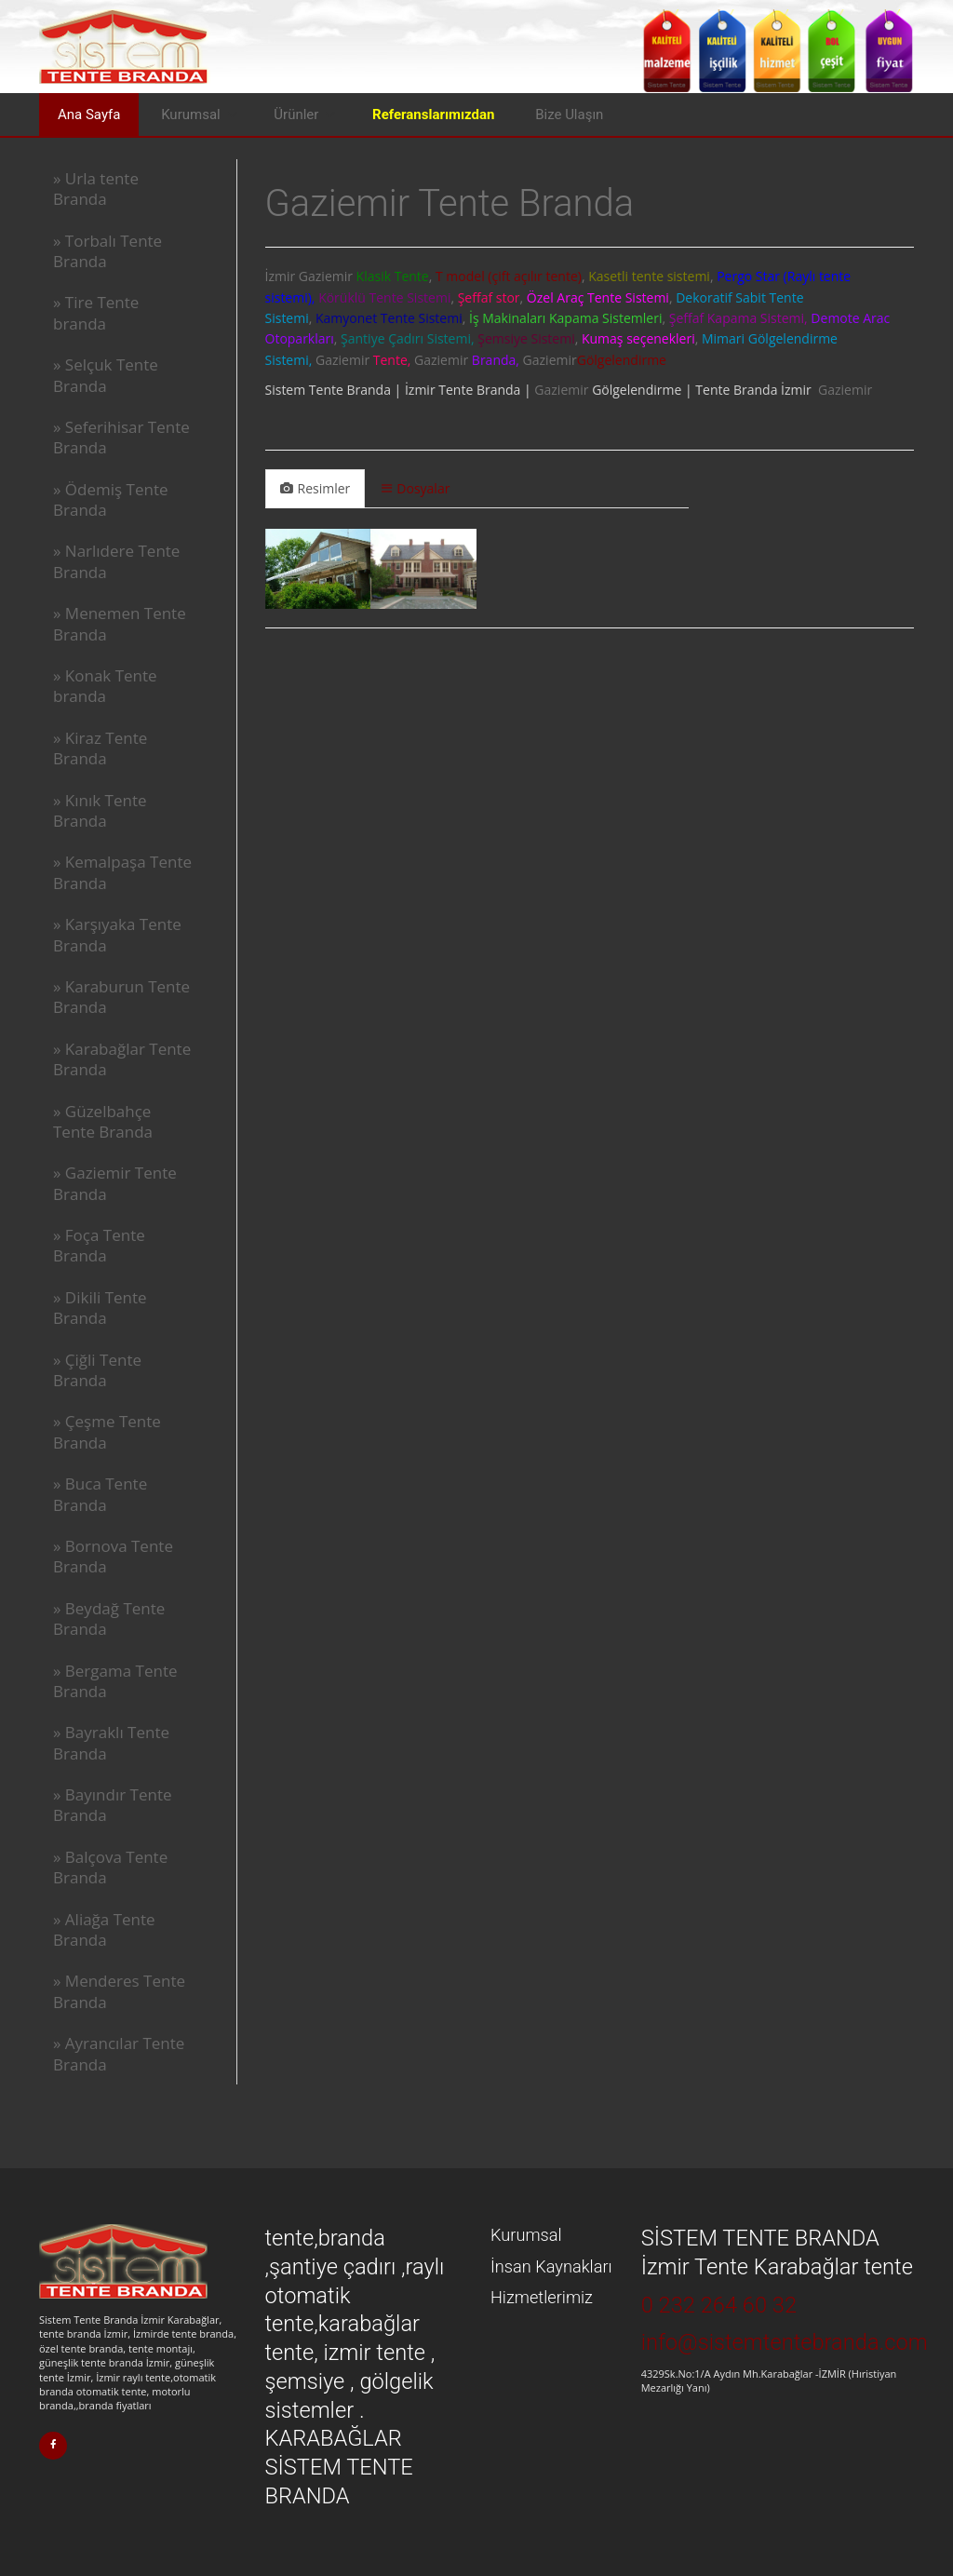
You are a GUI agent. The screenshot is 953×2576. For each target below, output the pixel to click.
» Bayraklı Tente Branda (111, 1742)
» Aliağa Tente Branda (104, 1929)
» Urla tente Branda (96, 188)
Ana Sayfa (89, 114)
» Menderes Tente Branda (119, 1991)
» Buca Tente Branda (100, 1494)
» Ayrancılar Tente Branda (118, 2053)
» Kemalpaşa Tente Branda (122, 872)
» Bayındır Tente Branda (112, 1805)
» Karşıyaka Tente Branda (117, 934)
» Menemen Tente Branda (119, 623)
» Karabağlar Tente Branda (122, 1059)
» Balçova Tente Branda (110, 1867)
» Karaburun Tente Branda (121, 997)
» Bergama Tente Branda (115, 1681)
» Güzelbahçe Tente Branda (103, 1121)
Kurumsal (191, 114)
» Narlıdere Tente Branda (116, 561)
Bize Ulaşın (569, 114)
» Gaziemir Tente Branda (115, 1183)
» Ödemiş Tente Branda (110, 499)
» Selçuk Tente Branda (105, 375)
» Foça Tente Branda (99, 1245)
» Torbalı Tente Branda (107, 251)
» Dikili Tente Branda (100, 1307)
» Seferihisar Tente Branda (121, 437)
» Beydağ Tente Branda (109, 1618)
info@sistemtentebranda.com (784, 2342)
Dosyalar (416, 488)
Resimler (315, 488)
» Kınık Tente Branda (100, 810)
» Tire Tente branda (96, 312)
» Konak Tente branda (105, 686)
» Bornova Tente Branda (113, 1556)
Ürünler (296, 114)
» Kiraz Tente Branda (100, 748)
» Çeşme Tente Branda (107, 1431)
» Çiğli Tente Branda (97, 1370)
